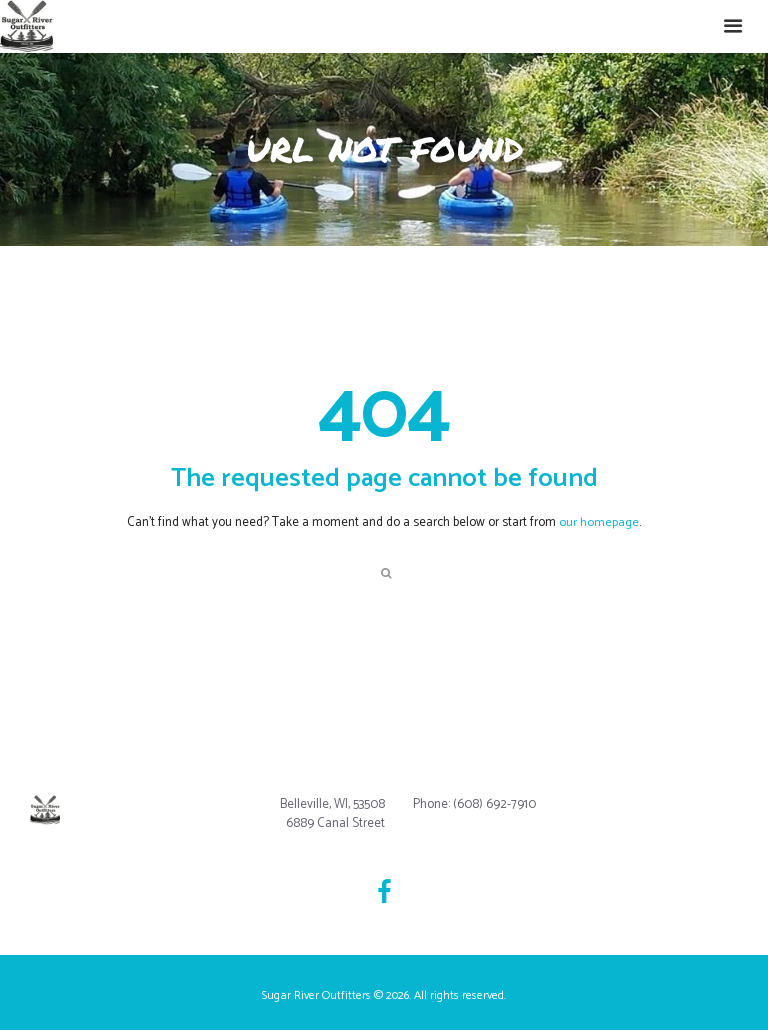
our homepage (599, 522)
